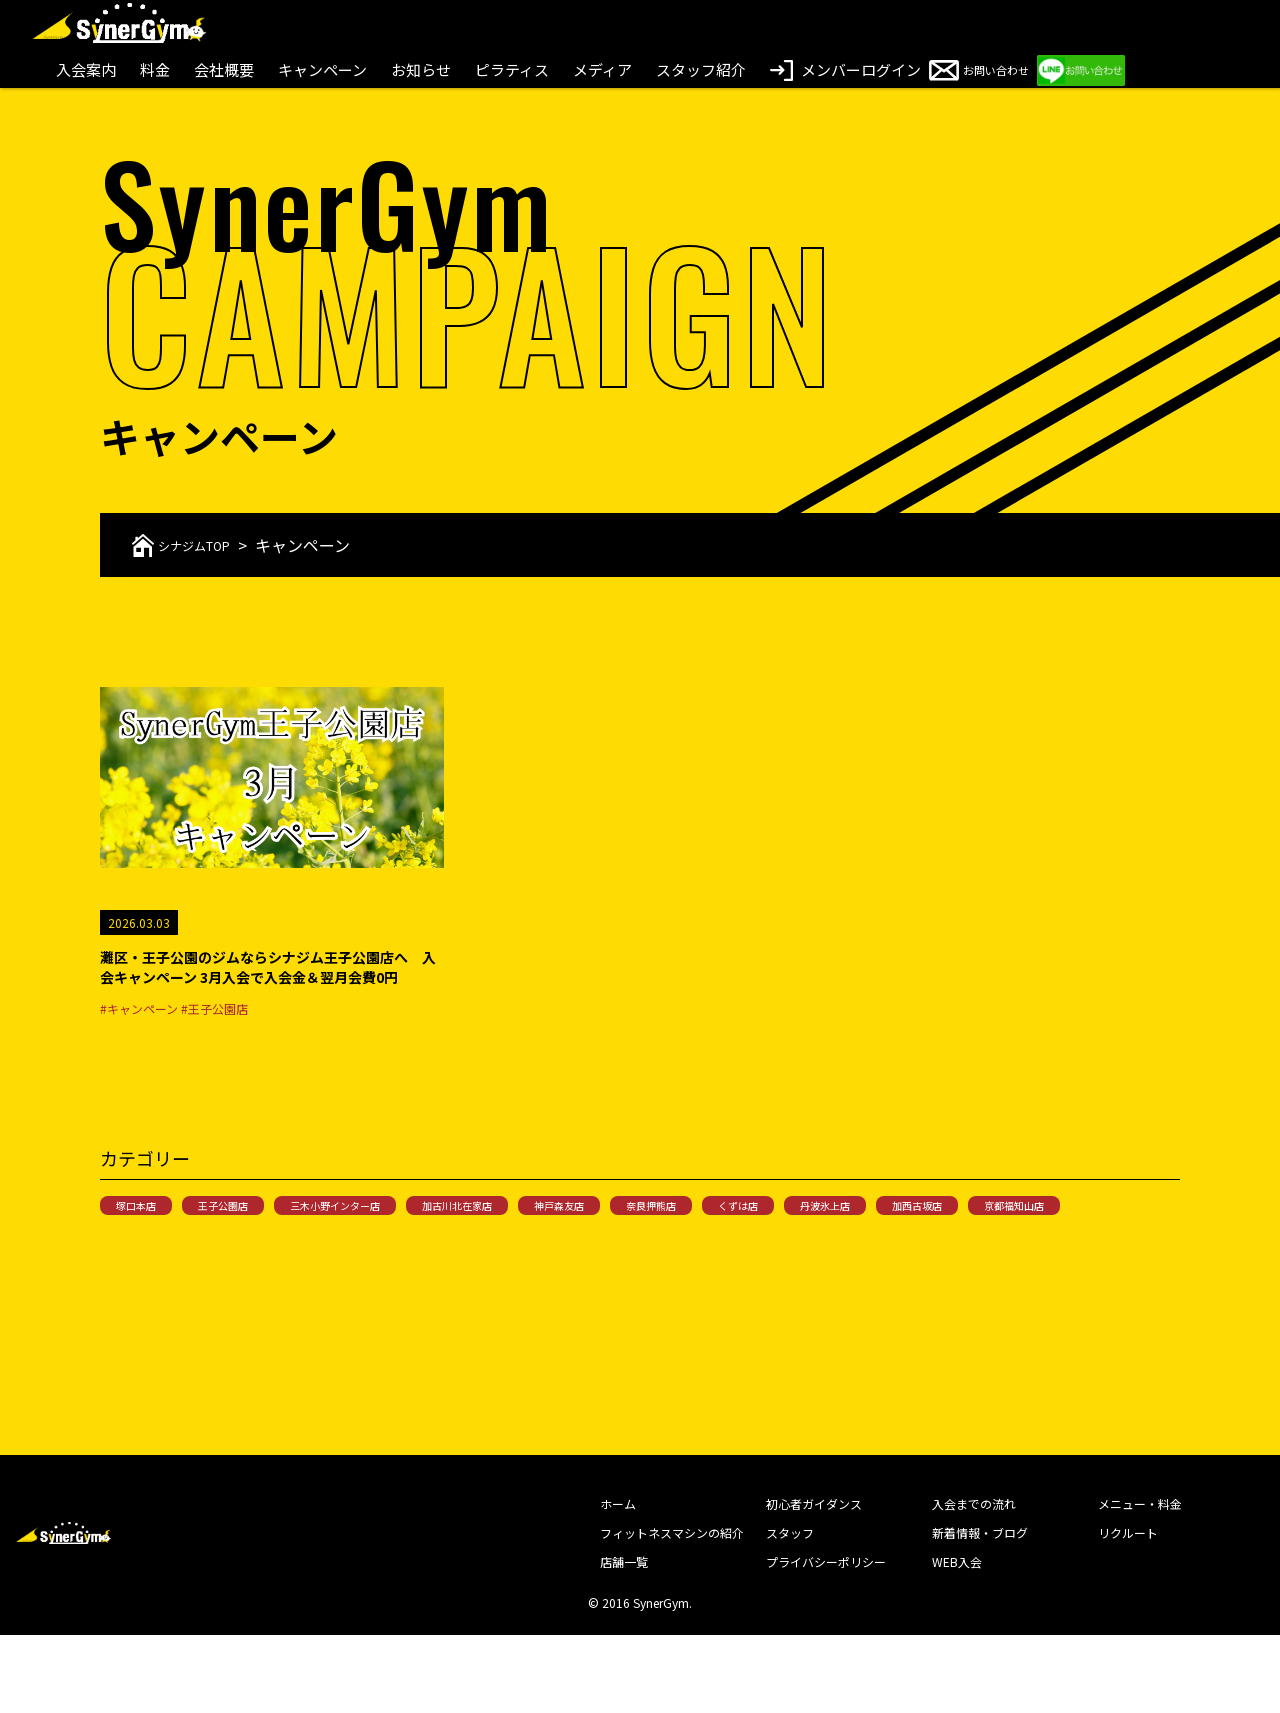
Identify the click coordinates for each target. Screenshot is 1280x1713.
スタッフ (790, 1610)
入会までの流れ (974, 1581)
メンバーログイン (845, 69)
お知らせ (421, 69)
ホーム (618, 1581)
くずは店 (916, 1245)
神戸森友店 (686, 1245)
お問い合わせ (1009, 69)
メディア (602, 69)
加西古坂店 (154, 1280)
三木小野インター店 (402, 1245)
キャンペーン (322, 69)
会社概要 (224, 69)
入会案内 (86, 69)
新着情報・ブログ (980, 1610)
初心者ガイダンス (814, 1581)
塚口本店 (148, 1245)
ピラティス (512, 69)
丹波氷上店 (1028, 1245)
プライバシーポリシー (826, 1639)
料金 (155, 69)
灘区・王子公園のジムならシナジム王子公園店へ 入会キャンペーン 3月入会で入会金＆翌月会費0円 (271, 986)
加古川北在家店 (556, 1245)
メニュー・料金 (1140, 1581)
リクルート (1128, 1610)
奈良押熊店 (804, 1245)
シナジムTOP (197, 545)
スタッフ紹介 (701, 69)
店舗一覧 (624, 1639)
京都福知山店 (278, 1280)
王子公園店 (260, 1245)
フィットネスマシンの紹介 (672, 1610)
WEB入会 (957, 1639)
